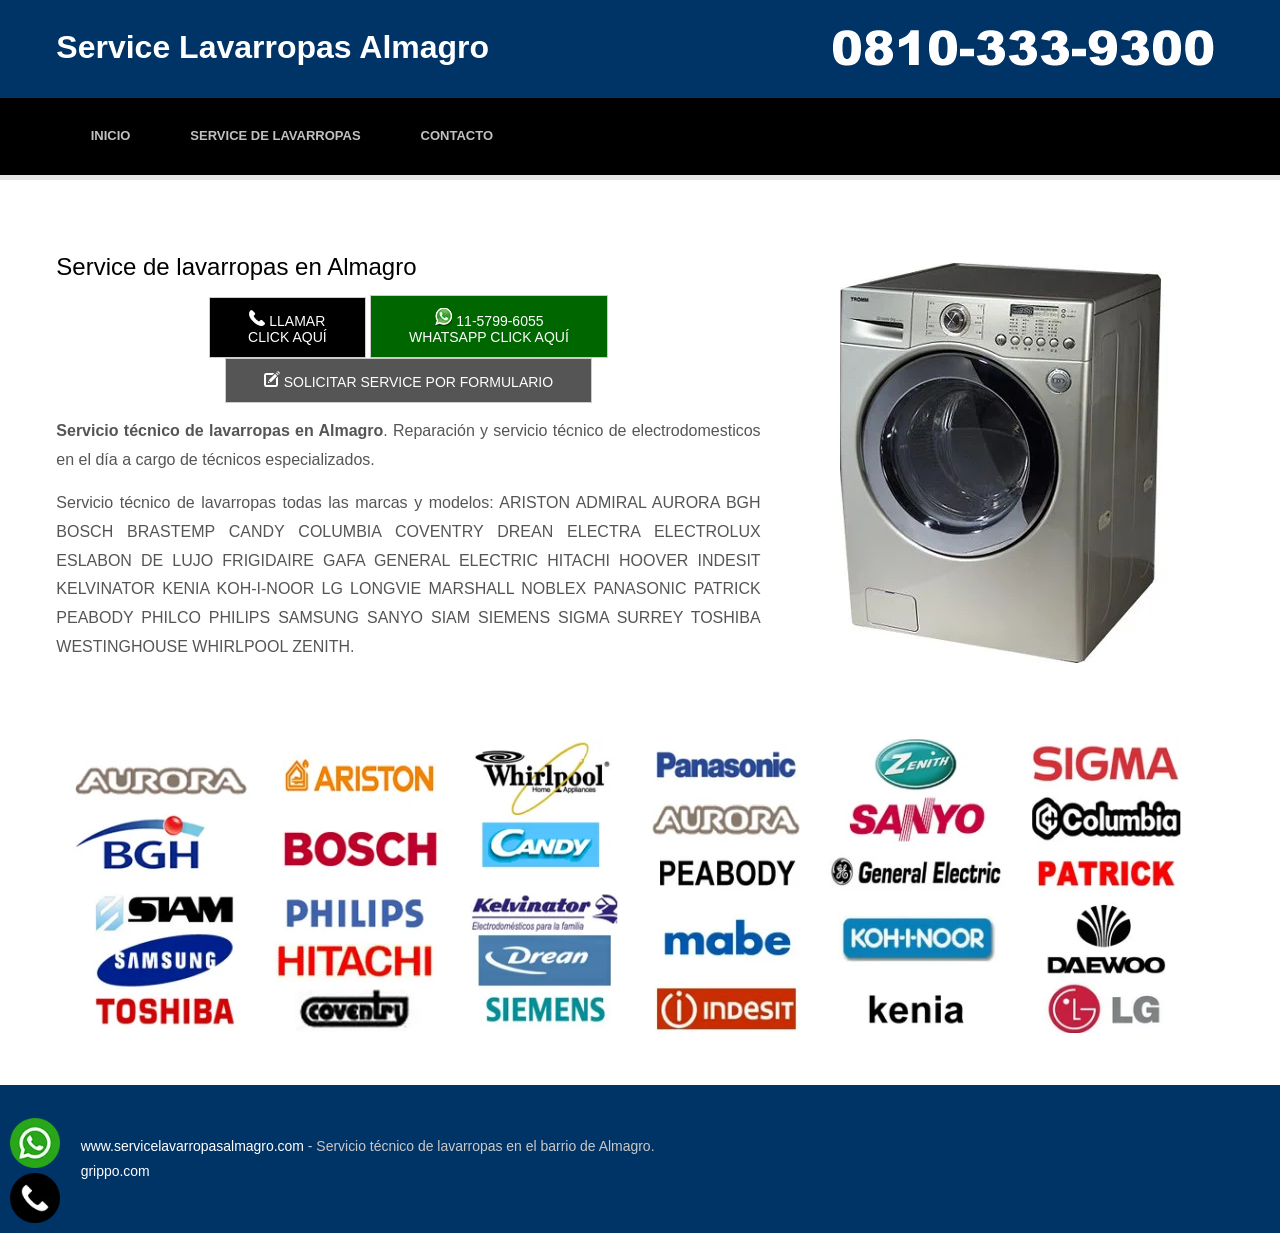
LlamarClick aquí (287, 327)
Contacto (457, 135)
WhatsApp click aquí (489, 326)
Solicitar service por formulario (408, 380)
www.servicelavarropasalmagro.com (192, 1146)
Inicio (111, 135)
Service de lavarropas (275, 135)
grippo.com (115, 1171)
